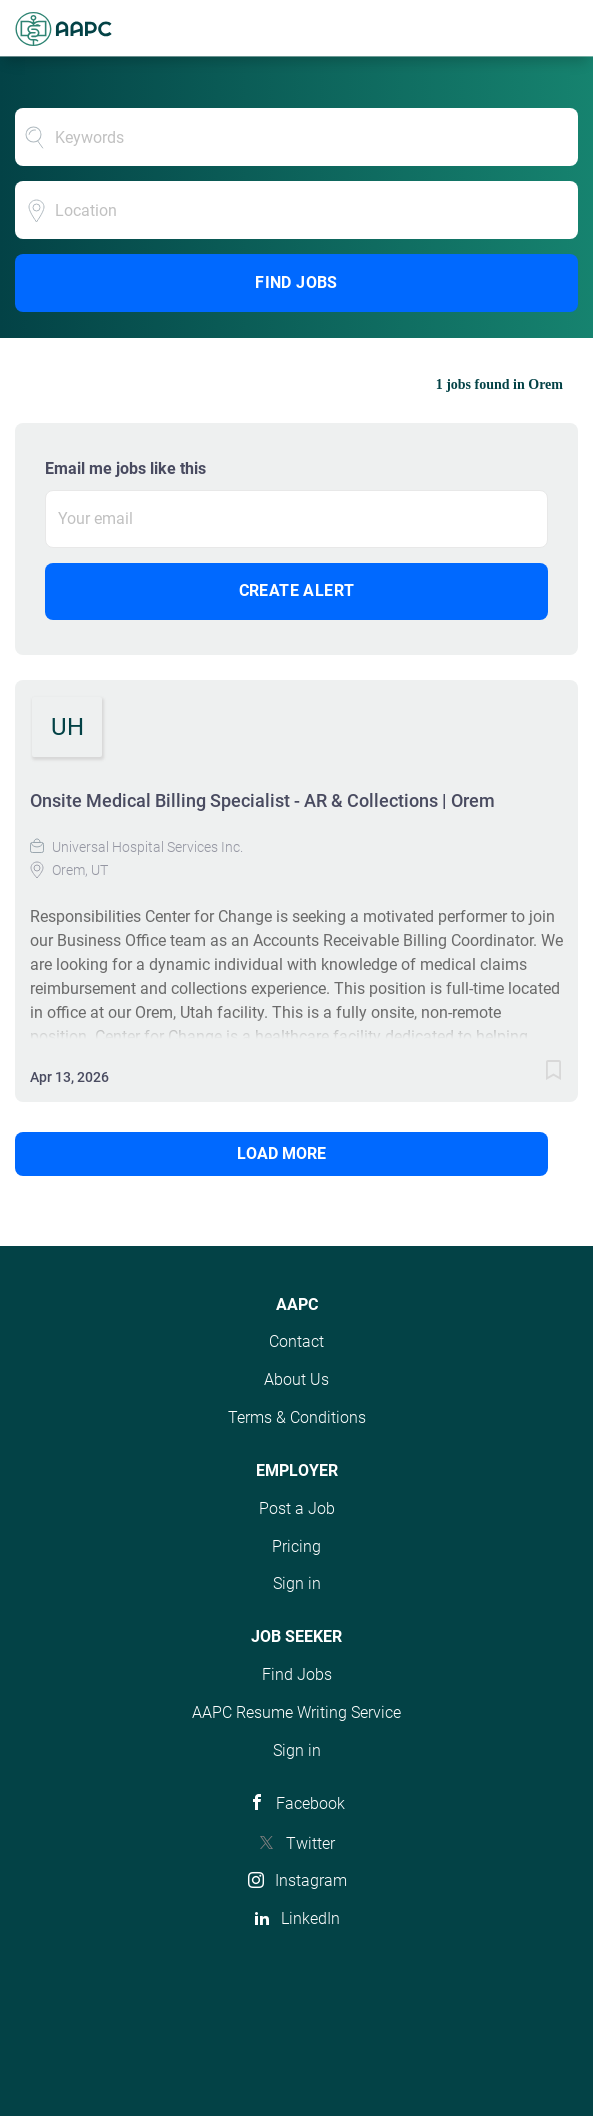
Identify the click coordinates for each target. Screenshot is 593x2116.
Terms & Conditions (297, 1417)
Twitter (310, 1843)
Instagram (311, 1880)
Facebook (310, 1803)
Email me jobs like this (125, 468)
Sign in (297, 1583)
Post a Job (297, 1508)
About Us (296, 1379)
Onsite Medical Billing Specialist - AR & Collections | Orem (262, 800)
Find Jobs (296, 282)
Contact (296, 1341)
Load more (281, 1153)
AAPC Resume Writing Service (296, 1712)
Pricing (296, 1546)
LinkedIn (310, 1918)
